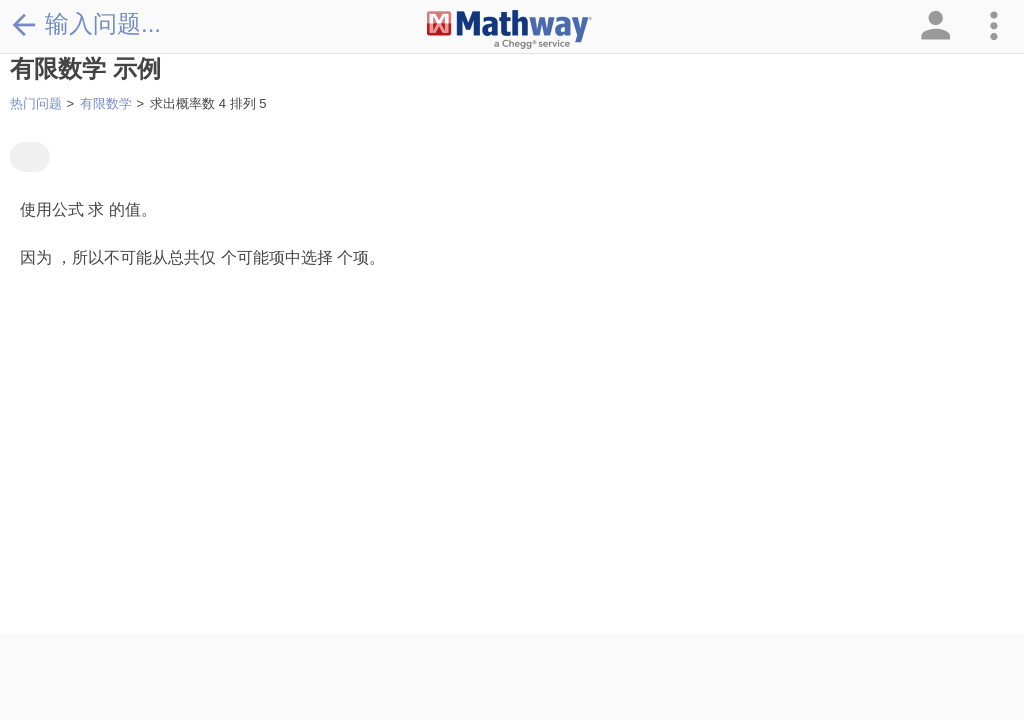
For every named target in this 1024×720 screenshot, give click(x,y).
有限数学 (106, 103)
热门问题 (36, 103)
